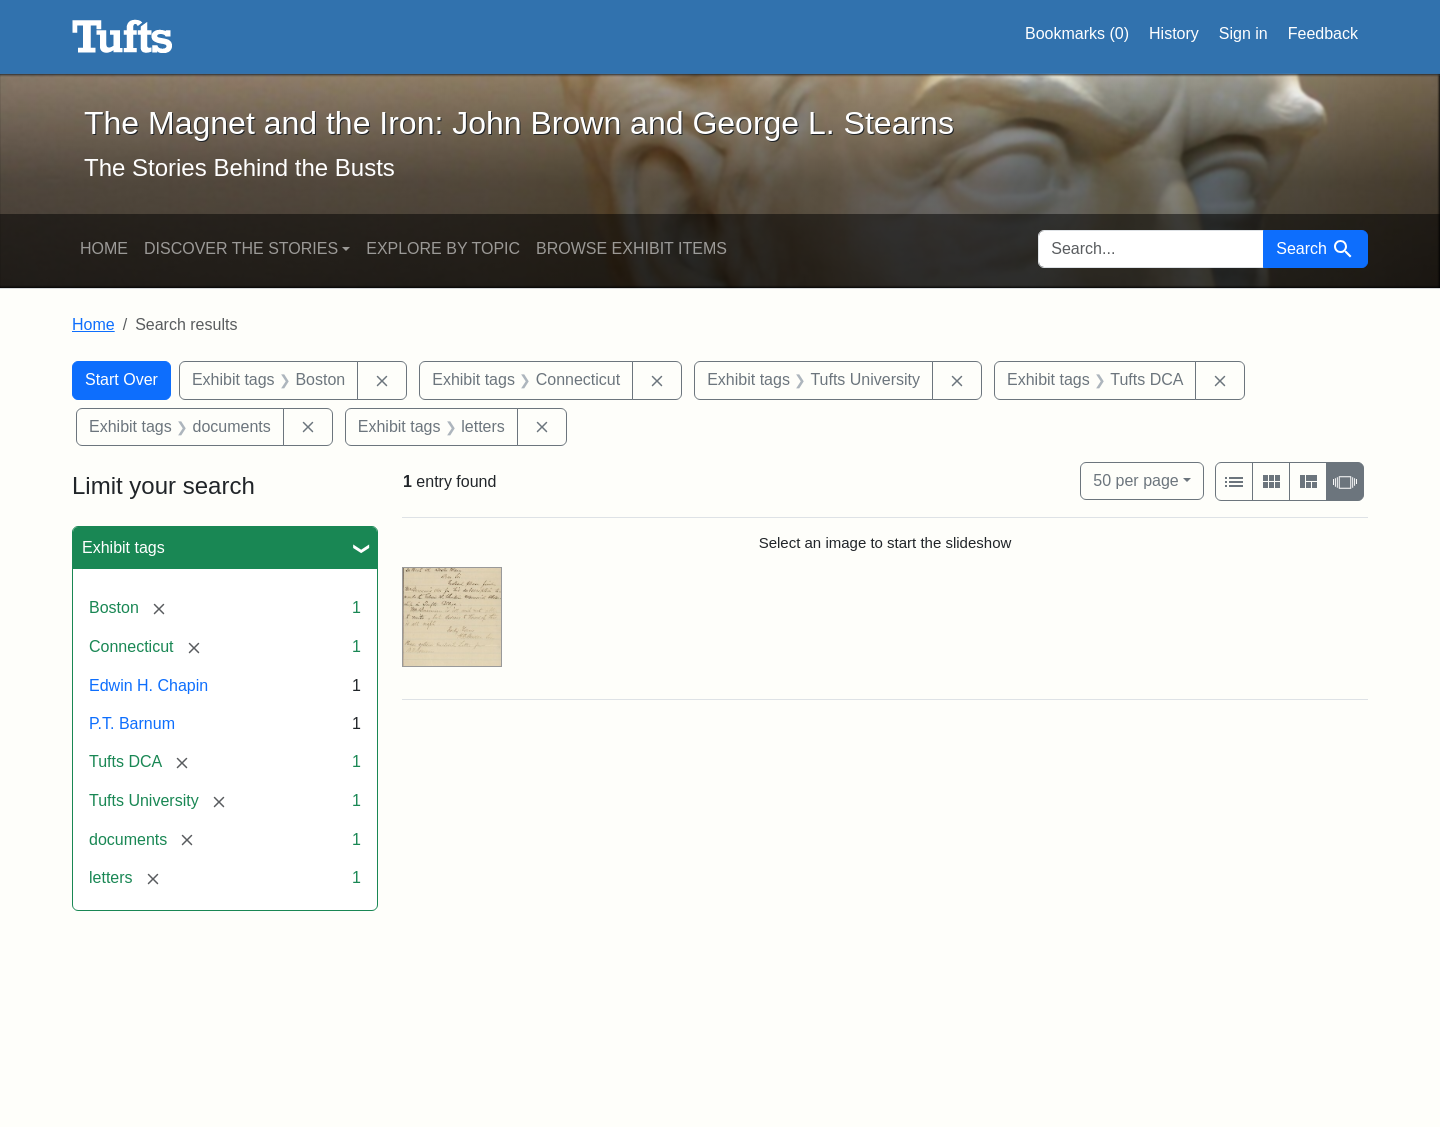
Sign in (1243, 33)
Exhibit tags (123, 547)
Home (104, 248)
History (1174, 33)
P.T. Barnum (132, 723)
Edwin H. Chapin (148, 685)
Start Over (121, 379)
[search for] (1151, 249)
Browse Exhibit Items (631, 248)
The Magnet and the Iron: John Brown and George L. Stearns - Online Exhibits (122, 37)
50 (1135, 478)
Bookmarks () (1077, 34)
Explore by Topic (443, 248)
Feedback (1323, 33)
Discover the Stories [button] (241, 248)
